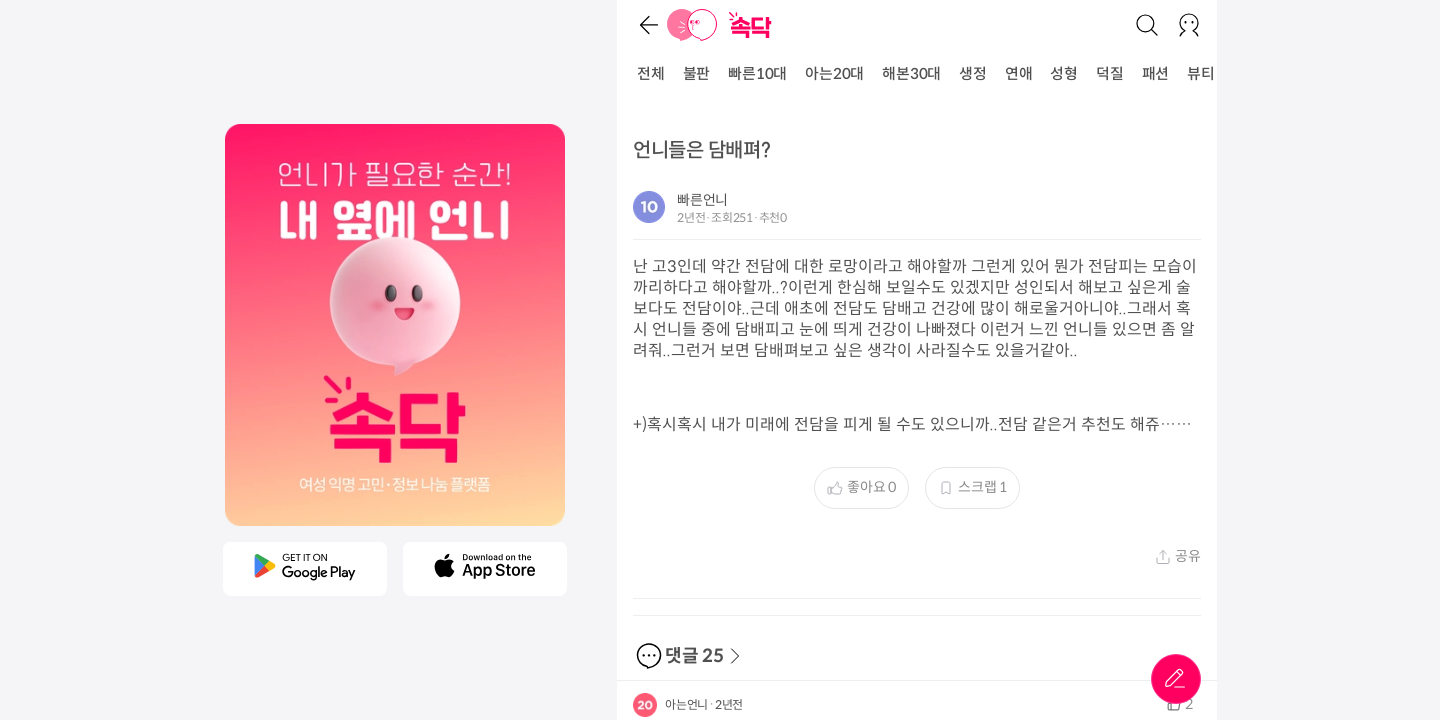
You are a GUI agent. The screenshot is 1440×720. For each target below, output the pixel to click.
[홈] (692, 25)
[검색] (1147, 25)
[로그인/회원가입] (1189, 25)
